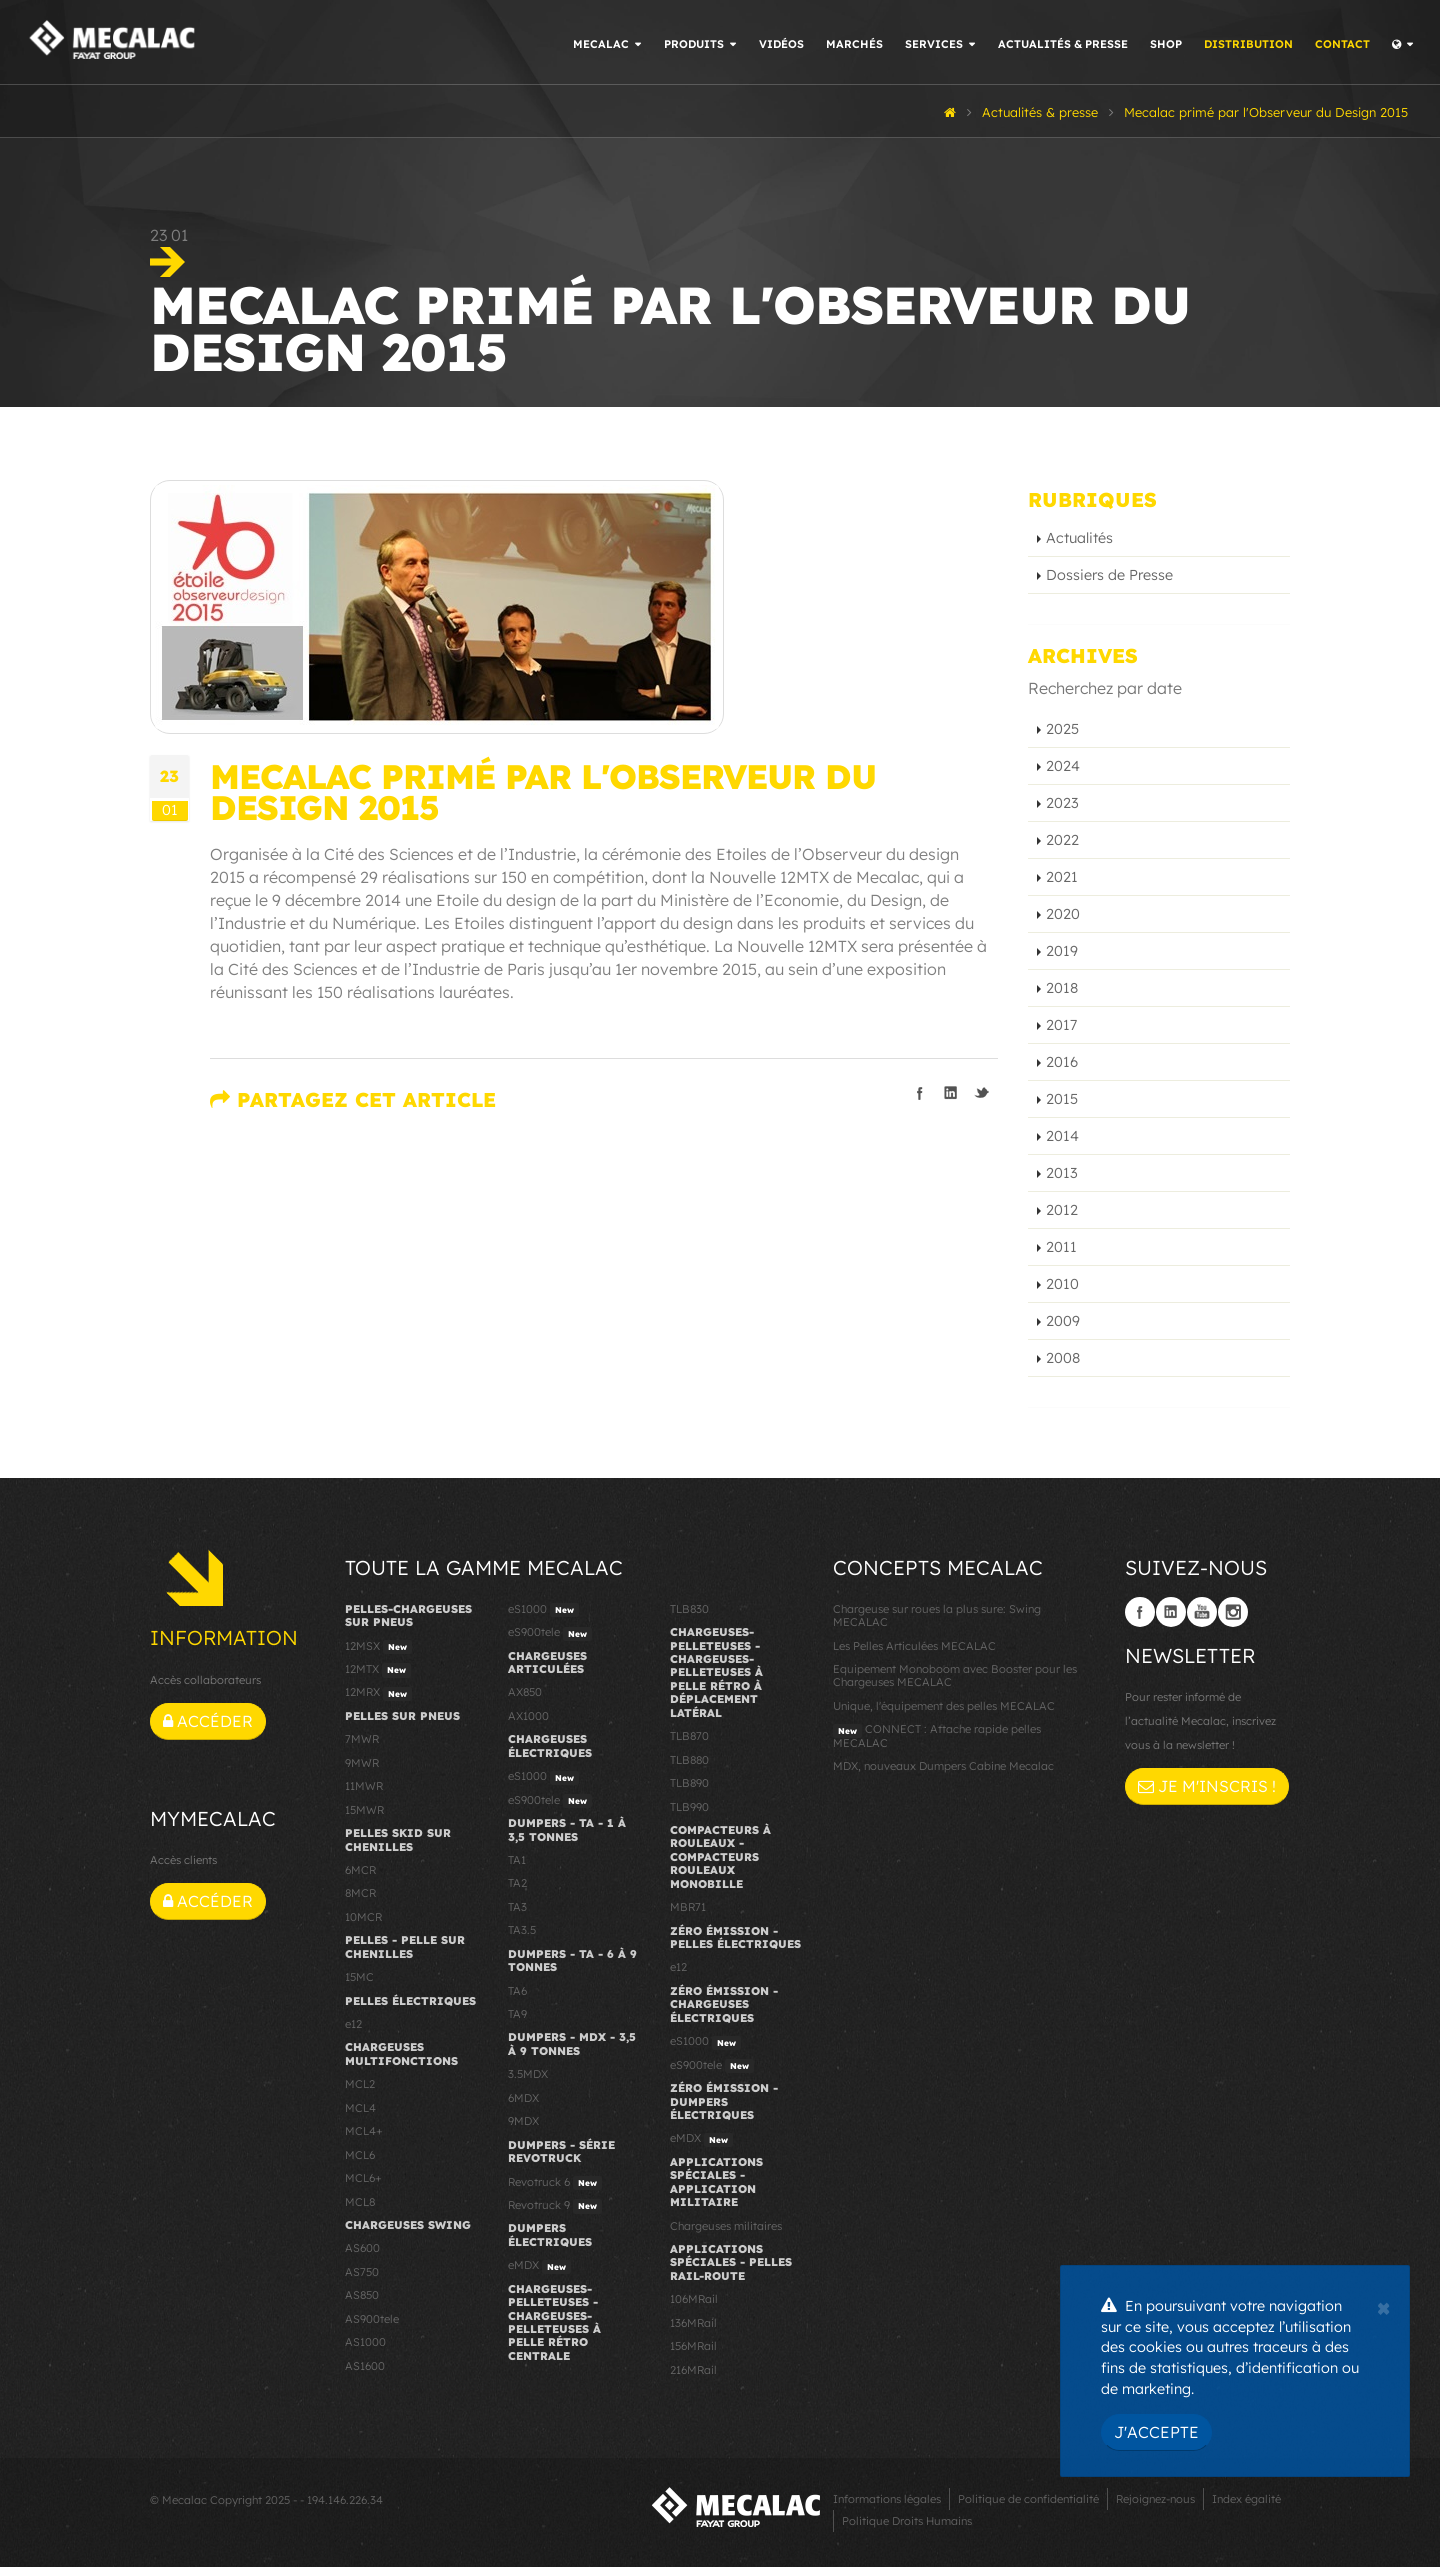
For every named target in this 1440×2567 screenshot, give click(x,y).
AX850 (525, 1692)
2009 (1063, 1321)
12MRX (378, 1693)
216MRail (693, 2370)
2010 (1062, 1284)
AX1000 (528, 1716)
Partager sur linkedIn (951, 1093)
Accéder (208, 1721)
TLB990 (689, 1807)
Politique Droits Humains (907, 2521)
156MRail (693, 2346)
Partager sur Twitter (982, 1093)
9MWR (362, 1763)
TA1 (517, 1860)
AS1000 (365, 2342)
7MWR (362, 1739)
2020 (1063, 914)
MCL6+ (363, 2178)
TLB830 (689, 1609)
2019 (1062, 951)
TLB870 (689, 1736)
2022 (1062, 840)
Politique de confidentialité (1028, 2499)
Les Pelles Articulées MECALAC (914, 1646)
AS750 (362, 2272)
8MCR (360, 1893)
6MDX (523, 2098)
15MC (359, 1977)
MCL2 (360, 2084)
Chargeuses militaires (726, 2226)
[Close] (1383, 2306)
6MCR (360, 1870)
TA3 (517, 1907)
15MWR (364, 1810)
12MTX (378, 1670)
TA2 (517, 1883)
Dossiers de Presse (1109, 575)
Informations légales (887, 2499)
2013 (1062, 1173)
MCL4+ (364, 2131)
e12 (353, 2024)
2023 (1062, 803)
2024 (1063, 766)
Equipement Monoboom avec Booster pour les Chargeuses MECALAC (955, 1675)
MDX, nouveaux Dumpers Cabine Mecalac (943, 1766)
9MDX (523, 2121)
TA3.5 (522, 1930)
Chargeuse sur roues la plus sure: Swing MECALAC (937, 1615)
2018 (1062, 988)
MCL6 (360, 2155)
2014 (1062, 1136)
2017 (1061, 1025)
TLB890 (689, 1783)
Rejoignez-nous (1155, 2499)
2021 (1062, 877)
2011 (1061, 1247)
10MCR (363, 1917)
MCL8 (360, 2202)
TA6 (517, 1991)
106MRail (694, 2299)
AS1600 (365, 2366)
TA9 (517, 2014)
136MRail (693, 2323)
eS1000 (543, 1610)
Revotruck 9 (555, 2206)
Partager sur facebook (920, 1093)
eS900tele (550, 1633)
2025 (1062, 729)
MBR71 (688, 1907)
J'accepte (1156, 2432)
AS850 (362, 2295)
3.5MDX (528, 2074)
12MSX (378, 1647)
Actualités (1079, 538)
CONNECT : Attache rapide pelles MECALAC (937, 1735)
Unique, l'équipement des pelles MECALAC (944, 1706)
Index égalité (1246, 2499)
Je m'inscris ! (1207, 1786)
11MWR (364, 1786)
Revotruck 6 (555, 2183)
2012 (1062, 1210)
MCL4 (360, 2108)
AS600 (362, 2248)
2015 (1062, 1099)
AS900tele (372, 2319)
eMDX (539, 2266)
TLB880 (689, 1760)
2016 (1062, 1062)
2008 (1063, 1358)
